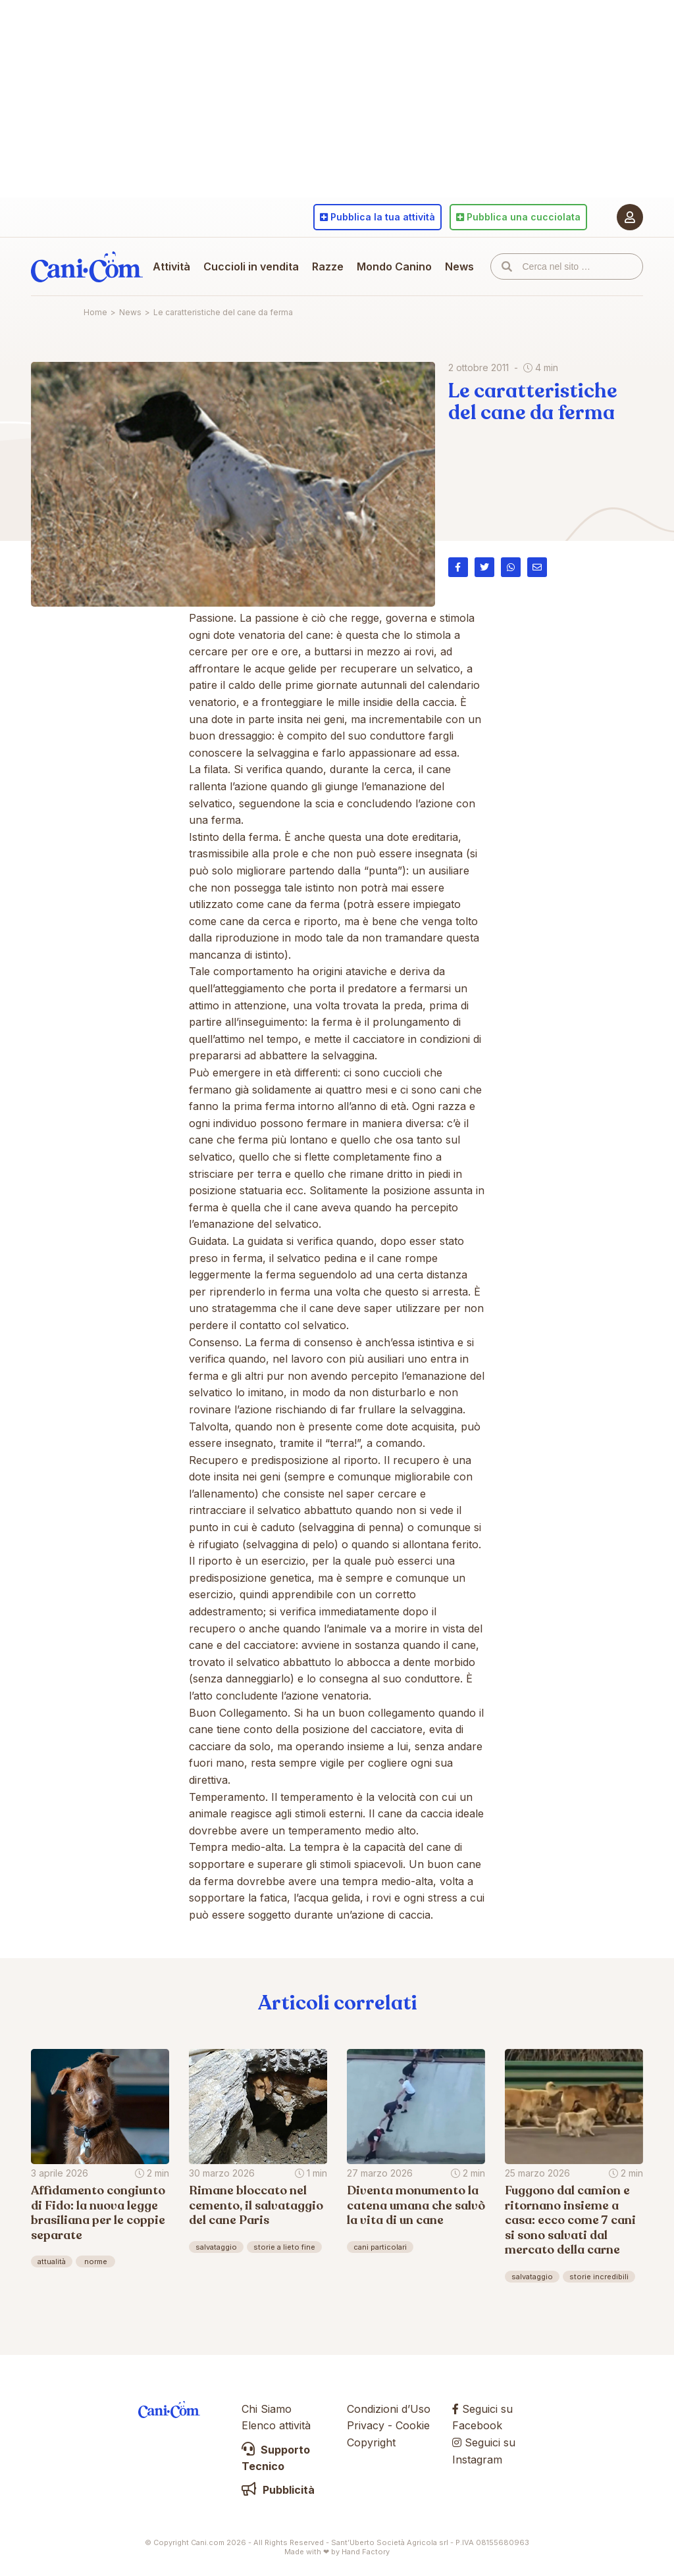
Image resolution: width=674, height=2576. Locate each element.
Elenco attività (276, 2425)
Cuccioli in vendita (251, 266)
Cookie (413, 2425)
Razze (328, 266)
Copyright (371, 2442)
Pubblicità (278, 2489)
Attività (171, 266)
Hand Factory (366, 2551)
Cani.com (87, 266)
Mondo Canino (394, 266)
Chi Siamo (267, 2408)
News (459, 266)
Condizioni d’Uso (388, 2408)
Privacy (365, 2425)
